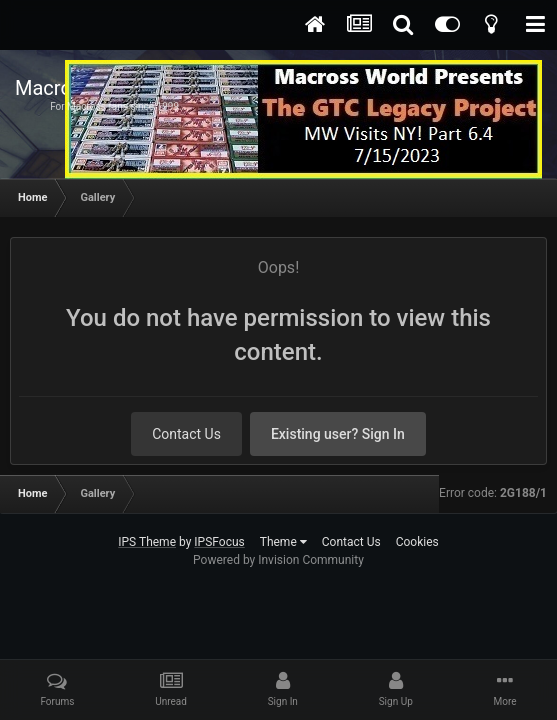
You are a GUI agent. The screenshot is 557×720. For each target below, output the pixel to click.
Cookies (417, 542)
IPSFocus (219, 542)
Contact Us (186, 434)
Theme (283, 542)
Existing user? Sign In (338, 434)
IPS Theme (147, 542)
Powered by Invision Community (278, 560)
